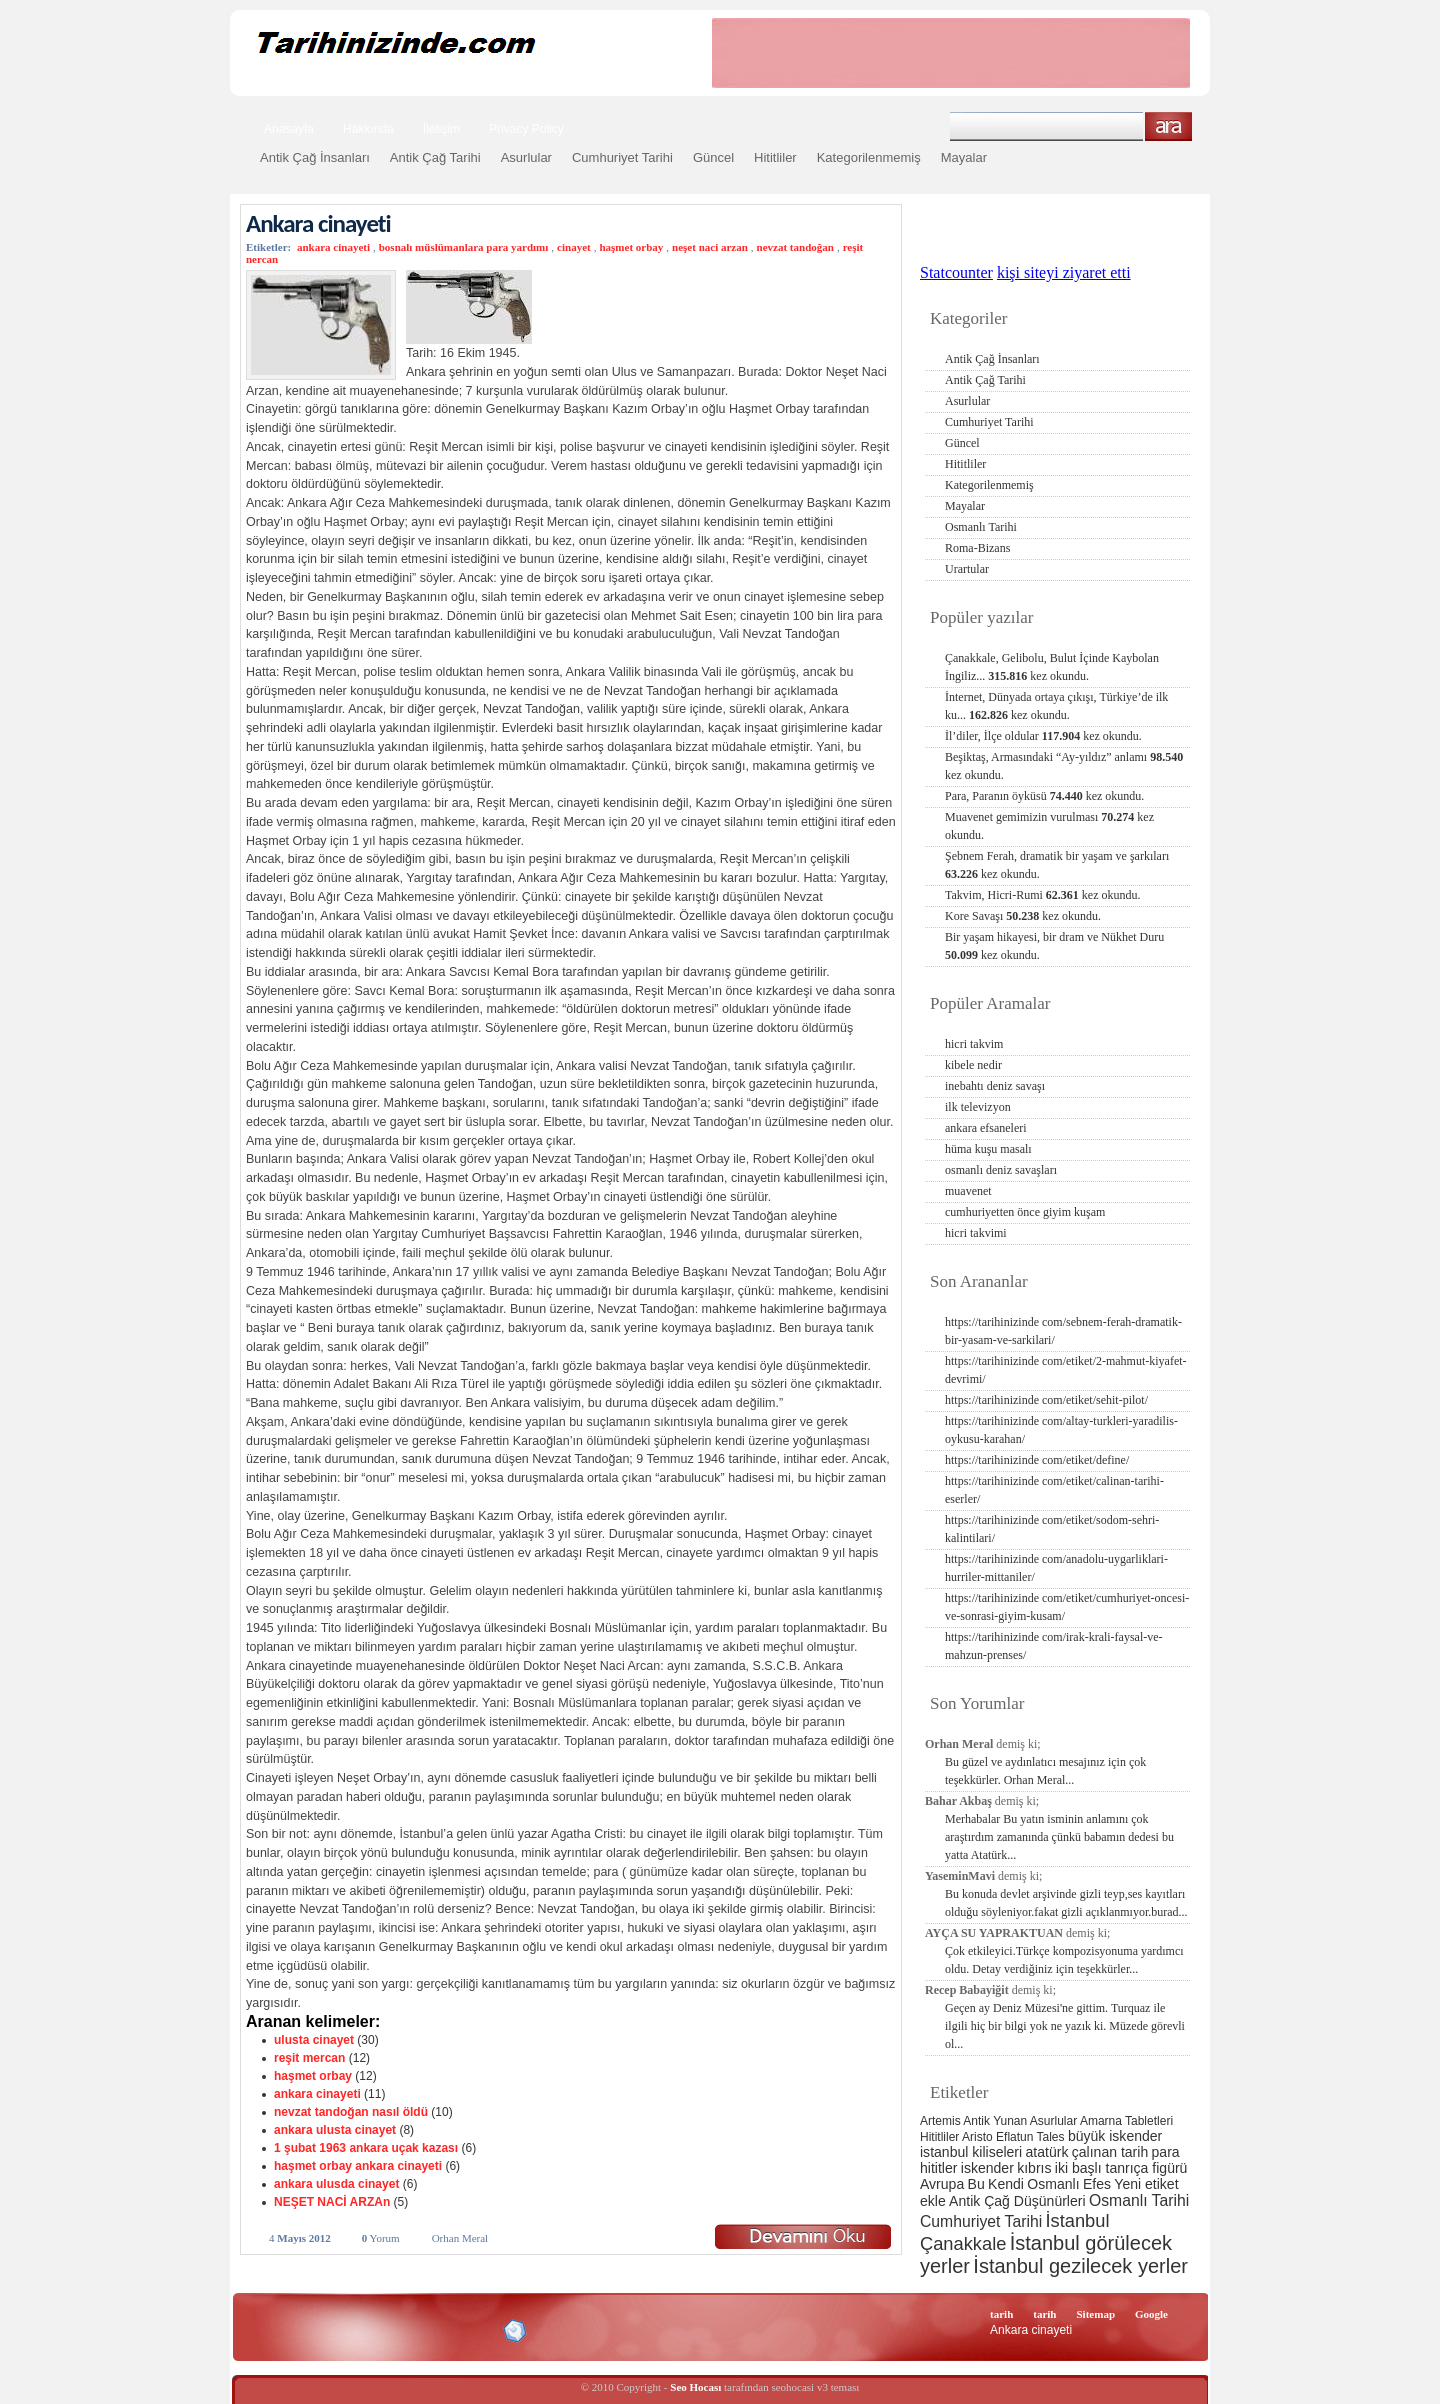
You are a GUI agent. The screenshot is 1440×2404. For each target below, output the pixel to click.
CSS (419, 2330)
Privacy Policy (526, 129)
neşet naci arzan (710, 247)
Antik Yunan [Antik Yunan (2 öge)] (995, 2121)
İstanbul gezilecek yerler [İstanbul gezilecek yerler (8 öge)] (1080, 2266)
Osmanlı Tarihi (981, 527)
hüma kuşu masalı (988, 1149)
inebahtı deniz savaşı (995, 1086)
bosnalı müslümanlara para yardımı (464, 247)
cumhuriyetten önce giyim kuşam (1025, 1212)
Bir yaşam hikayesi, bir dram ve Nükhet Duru (1054, 946)
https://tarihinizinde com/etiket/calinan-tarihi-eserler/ (1054, 1490)
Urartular (967, 569)
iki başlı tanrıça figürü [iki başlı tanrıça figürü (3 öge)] (1121, 2168)
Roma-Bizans (977, 548)
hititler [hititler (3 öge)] (938, 2168)
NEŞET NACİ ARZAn (332, 2202)
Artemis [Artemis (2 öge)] (940, 2121)
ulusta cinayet (314, 2040)
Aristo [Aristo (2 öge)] (977, 2137)
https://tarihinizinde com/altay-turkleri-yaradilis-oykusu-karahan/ (1061, 1430)
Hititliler (775, 157)
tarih (1001, 2314)
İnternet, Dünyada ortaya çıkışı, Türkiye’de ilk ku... (1056, 706)
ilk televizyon (978, 1107)
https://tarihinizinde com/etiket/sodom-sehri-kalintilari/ (1052, 1529)
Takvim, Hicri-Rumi (1042, 895)
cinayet (574, 247)
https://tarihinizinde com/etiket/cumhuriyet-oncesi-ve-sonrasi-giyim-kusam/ (1067, 1607)
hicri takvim (974, 1044)
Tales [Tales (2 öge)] (1051, 2137)
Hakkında (368, 129)
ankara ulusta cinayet (335, 2130)
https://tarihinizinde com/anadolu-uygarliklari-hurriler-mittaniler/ (1056, 1568)
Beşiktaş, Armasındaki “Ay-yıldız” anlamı (1064, 766)
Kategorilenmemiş (869, 157)
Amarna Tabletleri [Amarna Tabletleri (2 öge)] (1126, 2121)
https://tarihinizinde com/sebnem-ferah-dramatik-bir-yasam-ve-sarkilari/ (1063, 1331)
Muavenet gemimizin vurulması (1049, 826)
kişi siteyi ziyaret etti (1064, 272)
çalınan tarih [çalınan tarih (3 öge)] (1110, 2152)
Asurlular (526, 157)
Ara (1168, 126)
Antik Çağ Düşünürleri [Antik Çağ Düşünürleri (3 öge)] (1017, 2201)
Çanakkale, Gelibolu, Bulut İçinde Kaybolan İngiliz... (1052, 667)
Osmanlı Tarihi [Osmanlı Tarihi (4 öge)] (1139, 2200)
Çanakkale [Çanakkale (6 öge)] (963, 2243)
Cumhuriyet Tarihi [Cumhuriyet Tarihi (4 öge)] (981, 2221)
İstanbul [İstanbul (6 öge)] (1077, 2220)
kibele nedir (973, 1065)
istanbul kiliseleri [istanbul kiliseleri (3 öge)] (971, 2152)
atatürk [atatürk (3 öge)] (1047, 2152)
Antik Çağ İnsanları (315, 157)
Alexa (296, 2331)
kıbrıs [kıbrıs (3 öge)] (1034, 2168)
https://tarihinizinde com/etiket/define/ (1037, 1460)
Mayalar (964, 157)
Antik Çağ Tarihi (435, 157)
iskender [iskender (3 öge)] (987, 2168)
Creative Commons (266, 2329)
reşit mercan (309, 2058)
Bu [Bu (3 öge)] (976, 2184)
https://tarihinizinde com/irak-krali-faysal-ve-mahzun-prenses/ (1054, 1646)
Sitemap (1096, 2314)
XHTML (351, 2329)
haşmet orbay (631, 247)
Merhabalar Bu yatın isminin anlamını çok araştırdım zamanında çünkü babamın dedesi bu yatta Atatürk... (1059, 1837)
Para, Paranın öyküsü (1044, 796)
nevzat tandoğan (795, 247)
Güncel (713, 157)
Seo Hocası (695, 2387)
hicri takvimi (976, 1233)
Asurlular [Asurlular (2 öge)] (1053, 2121)
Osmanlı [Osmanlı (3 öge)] (1053, 2184)
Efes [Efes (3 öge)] (1097, 2184)
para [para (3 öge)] (1166, 2152)
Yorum (381, 2238)
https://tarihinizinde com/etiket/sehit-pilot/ (1046, 1400)
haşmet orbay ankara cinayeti (358, 2166)
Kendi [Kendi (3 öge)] (1006, 2184)
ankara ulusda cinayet (336, 2184)
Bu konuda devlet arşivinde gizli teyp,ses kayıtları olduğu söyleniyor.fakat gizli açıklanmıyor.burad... (1066, 1903)
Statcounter (956, 272)
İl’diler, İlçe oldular (1043, 736)
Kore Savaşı (1023, 916)
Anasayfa (289, 129)
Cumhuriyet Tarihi (622, 157)
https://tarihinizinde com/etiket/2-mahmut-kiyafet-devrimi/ (1066, 1370)
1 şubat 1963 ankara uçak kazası (366, 2148)
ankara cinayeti (333, 247)
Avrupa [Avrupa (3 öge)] (942, 2184)
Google (1151, 2314)
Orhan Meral (460, 2238)
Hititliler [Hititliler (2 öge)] (939, 2137)
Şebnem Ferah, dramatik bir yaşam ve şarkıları (1057, 865)
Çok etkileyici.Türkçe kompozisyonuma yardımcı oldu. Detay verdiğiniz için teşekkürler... (1064, 1960)
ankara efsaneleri (986, 1128)
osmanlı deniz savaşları (1001, 1170)
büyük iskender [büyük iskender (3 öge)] (1115, 2136)
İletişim (441, 129)
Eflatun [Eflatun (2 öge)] (1014, 2137)
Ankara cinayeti (318, 223)
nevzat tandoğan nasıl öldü (351, 2112)
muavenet (968, 1191)
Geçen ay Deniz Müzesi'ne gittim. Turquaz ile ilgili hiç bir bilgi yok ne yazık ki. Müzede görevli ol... (1065, 2026)
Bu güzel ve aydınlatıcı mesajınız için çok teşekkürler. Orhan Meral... (1045, 1771)
